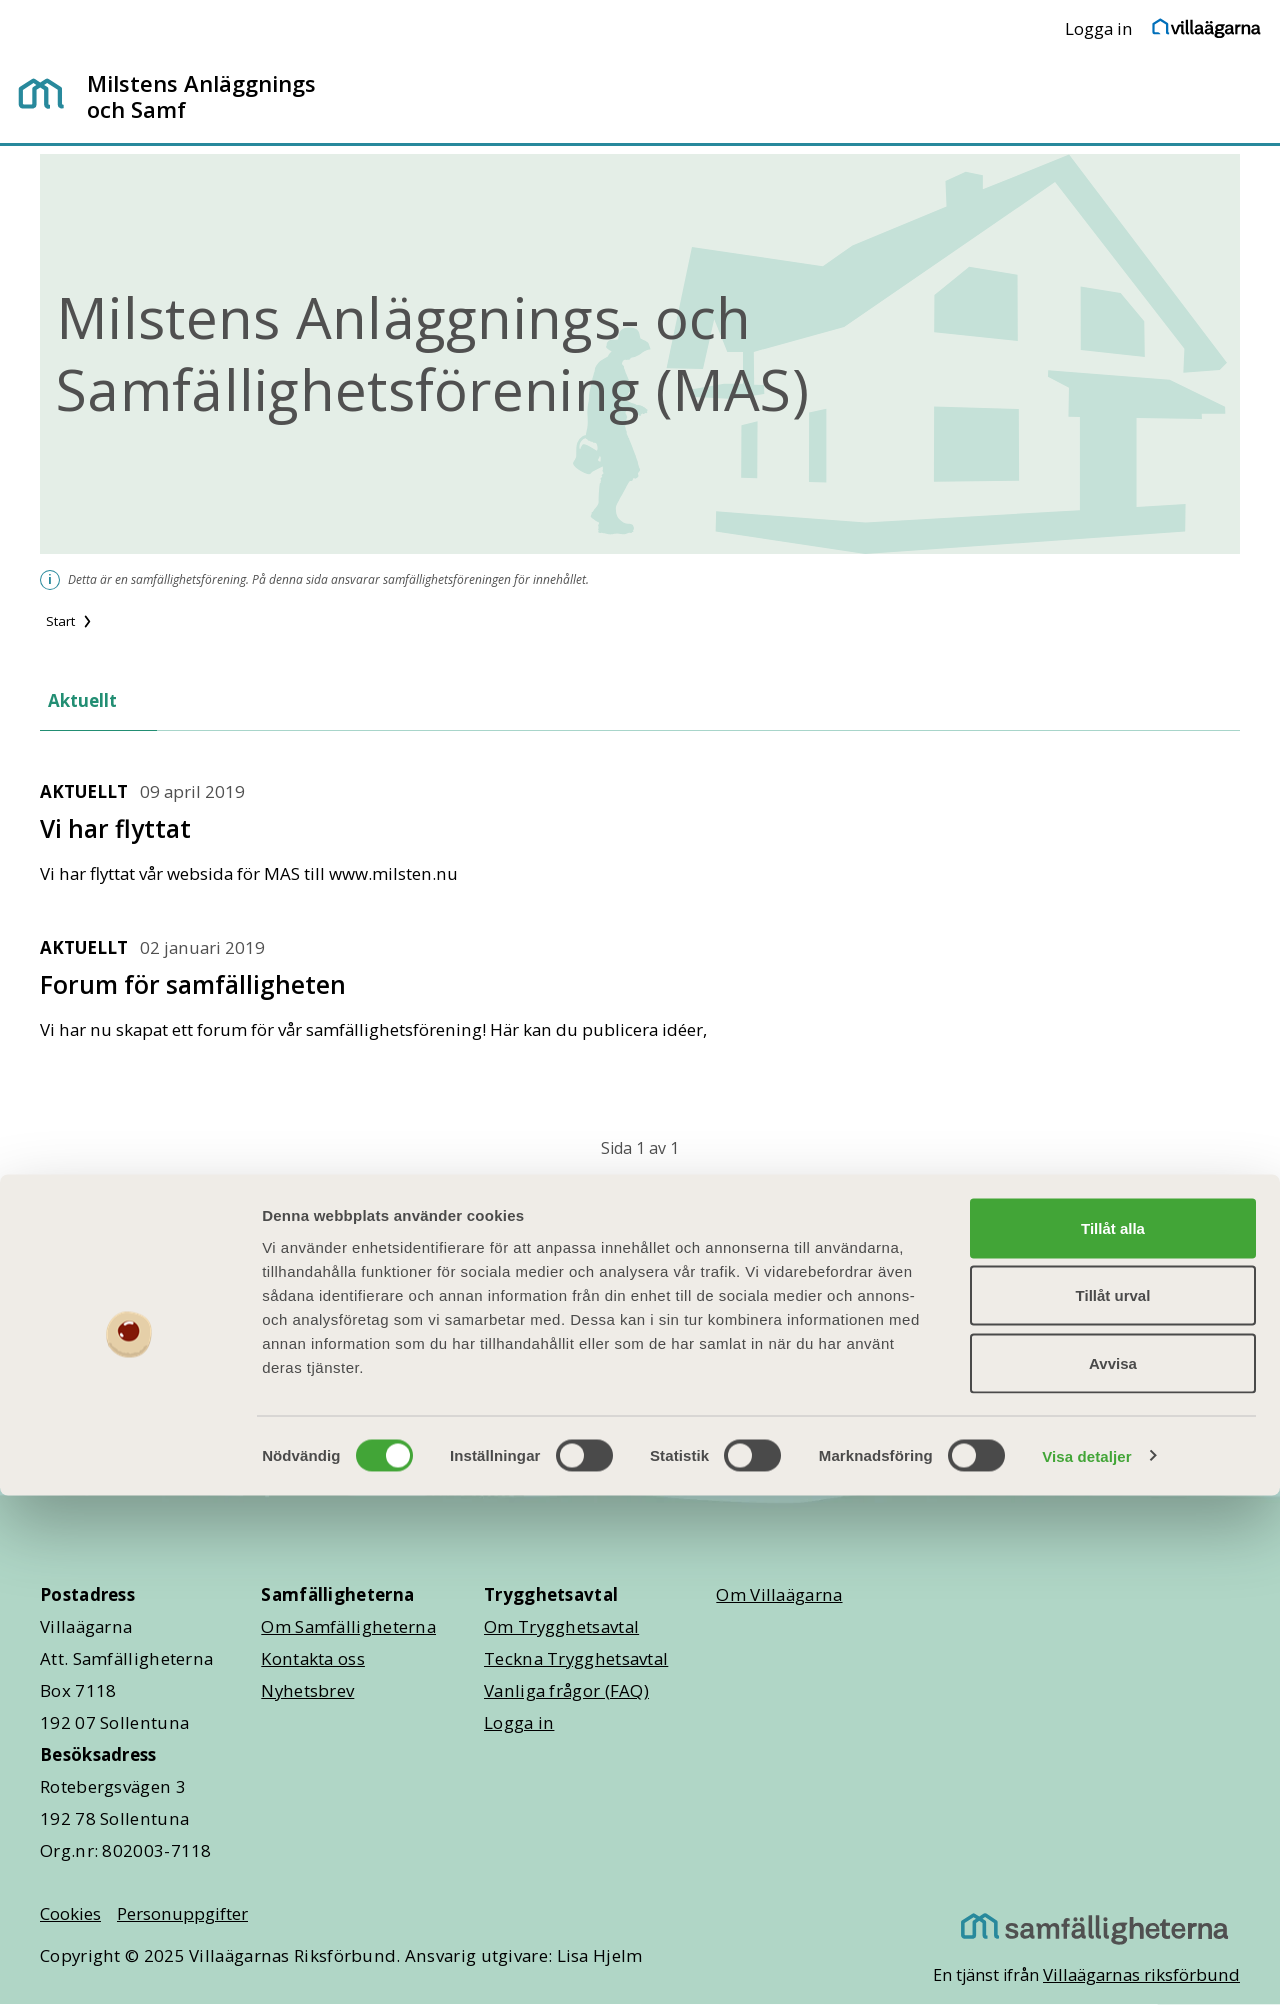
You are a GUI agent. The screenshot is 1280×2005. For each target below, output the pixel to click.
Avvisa (1113, 1872)
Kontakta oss (313, 1658)
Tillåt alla (1113, 1737)
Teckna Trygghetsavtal (576, 1658)
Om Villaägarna (779, 1594)
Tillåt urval (1113, 1805)
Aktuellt (82, 700)
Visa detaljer (1086, 1965)
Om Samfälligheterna (348, 1626)
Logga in (1099, 28)
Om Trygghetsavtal (561, 1626)
